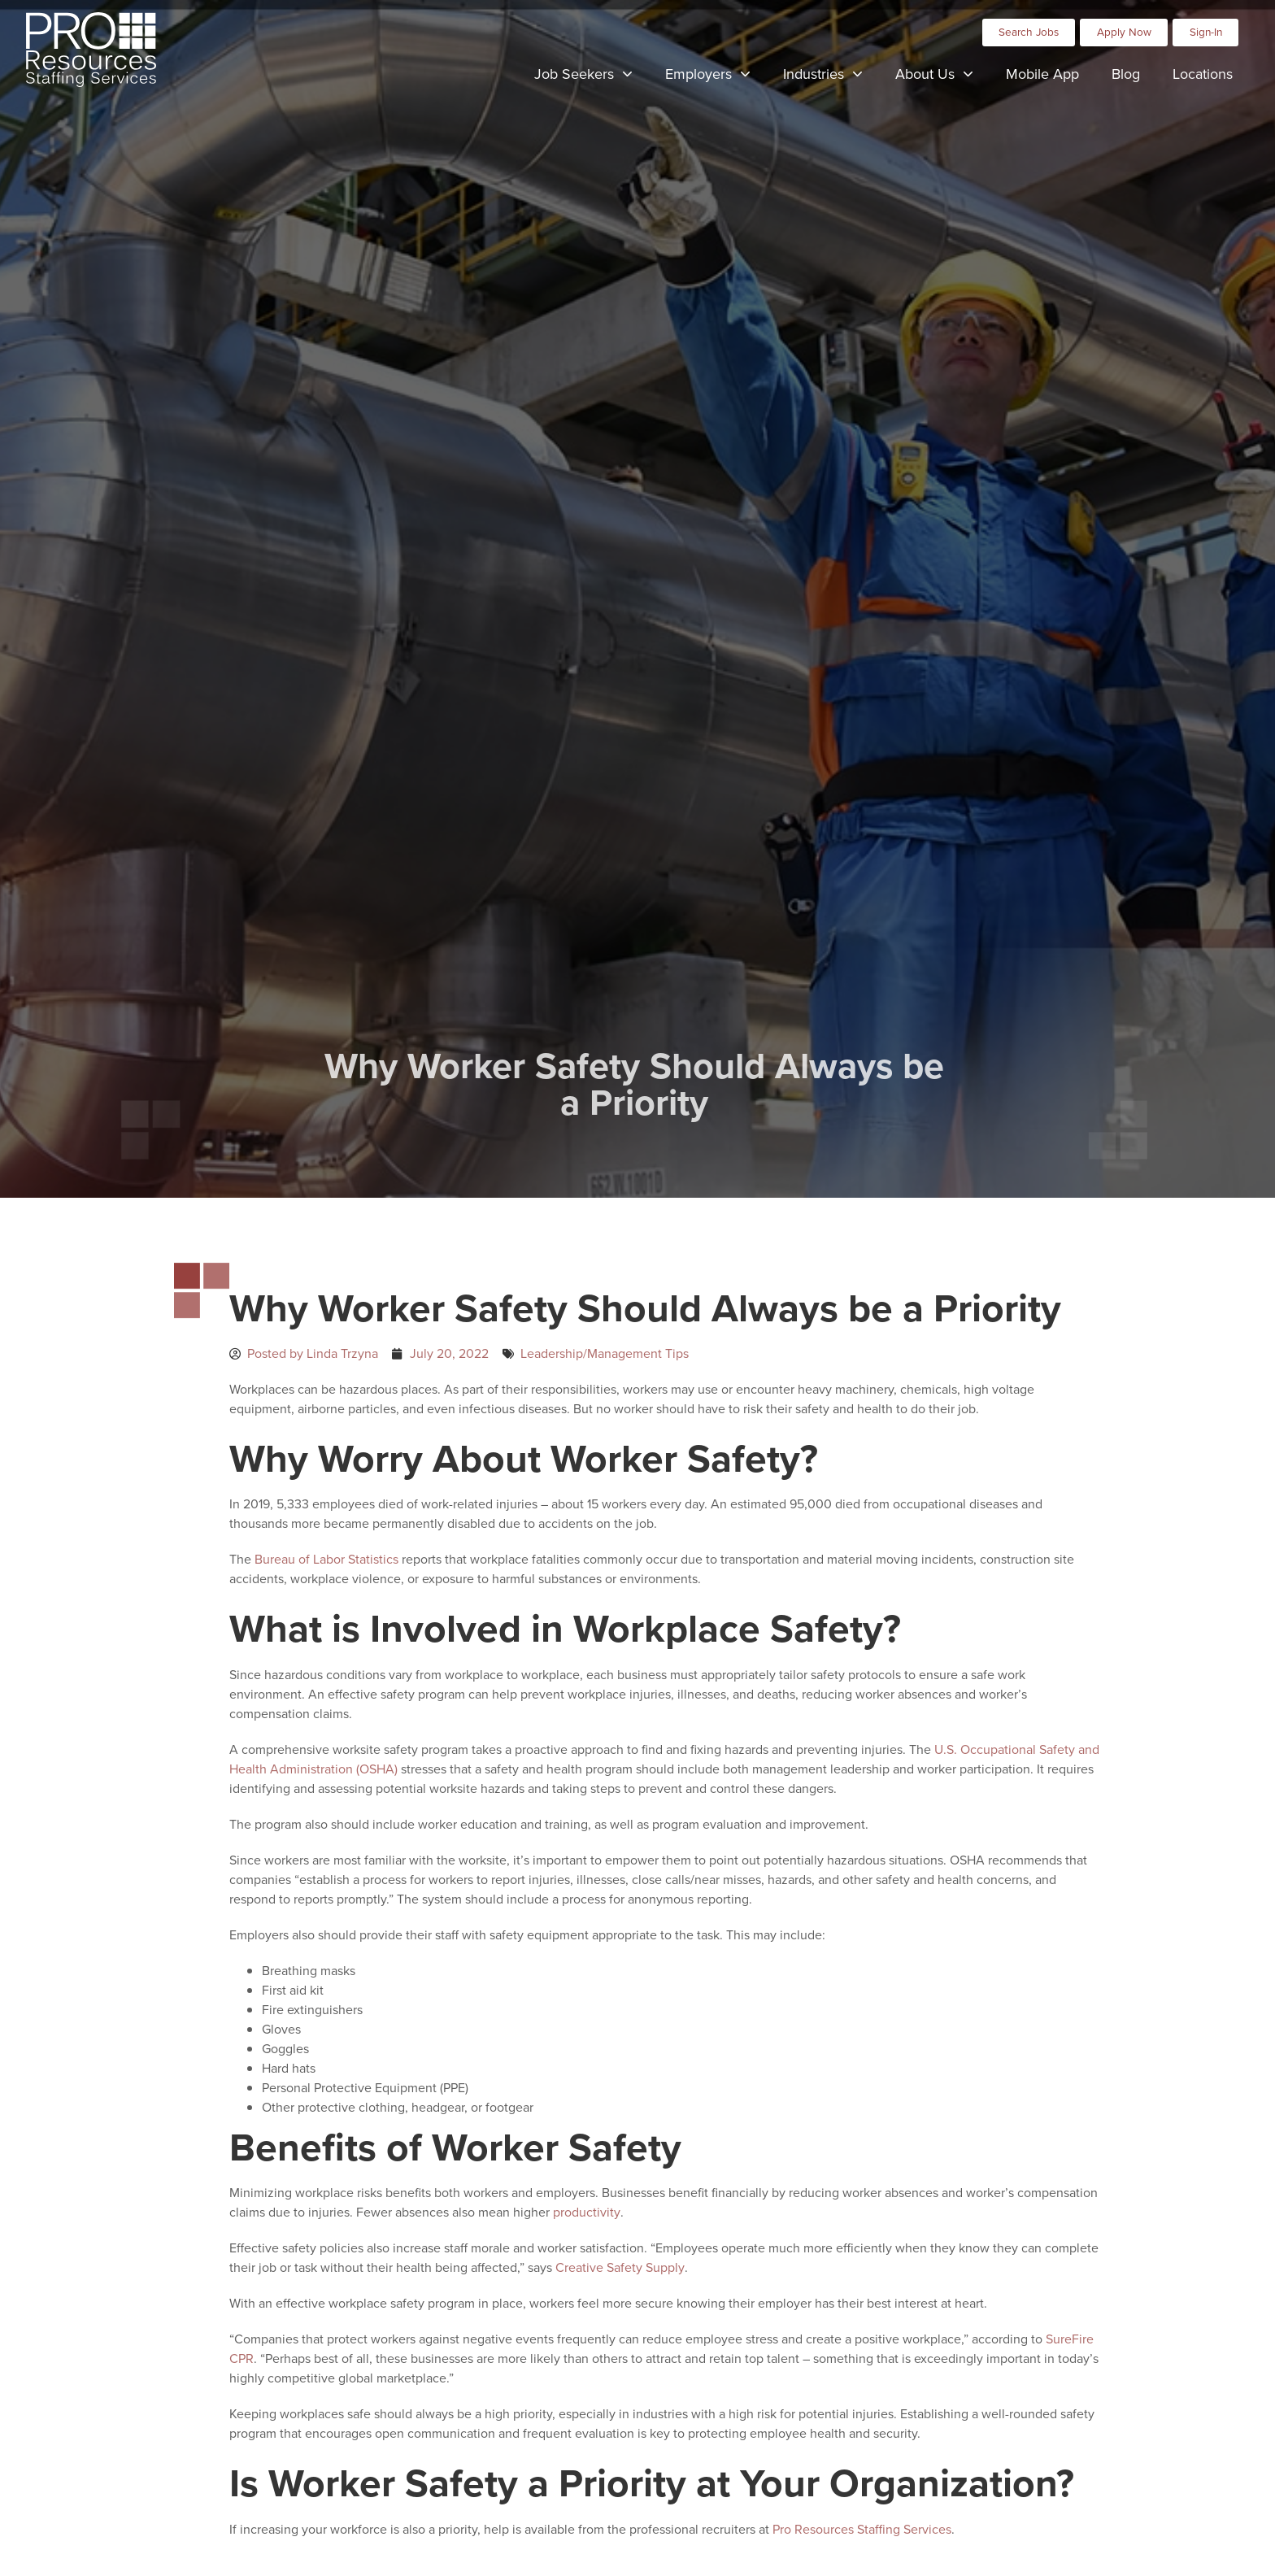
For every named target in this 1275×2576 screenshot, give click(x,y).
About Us (942, 76)
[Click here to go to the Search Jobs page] (1029, 32)
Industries (831, 76)
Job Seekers (591, 76)
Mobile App (1050, 77)
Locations (1211, 77)
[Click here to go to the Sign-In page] (1205, 32)
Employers (716, 76)
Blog (1134, 77)
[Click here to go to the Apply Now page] (1124, 32)
